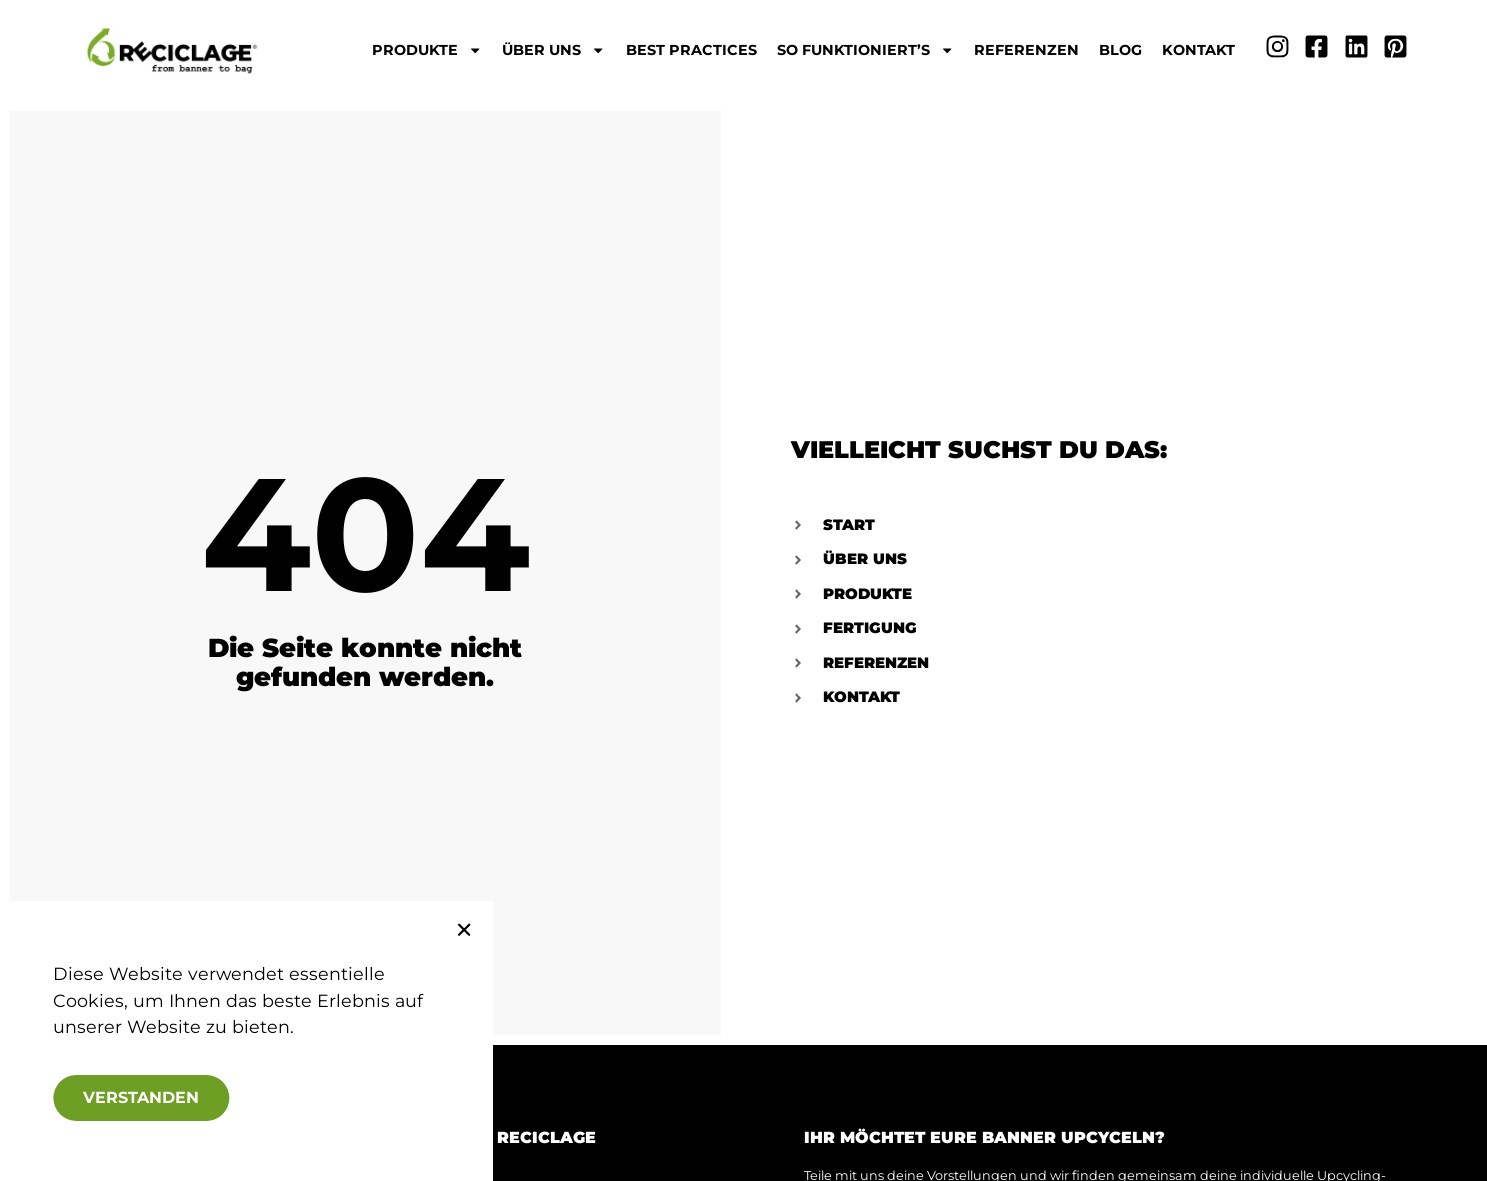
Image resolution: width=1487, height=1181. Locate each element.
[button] (445, 930)
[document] (743, 590)
